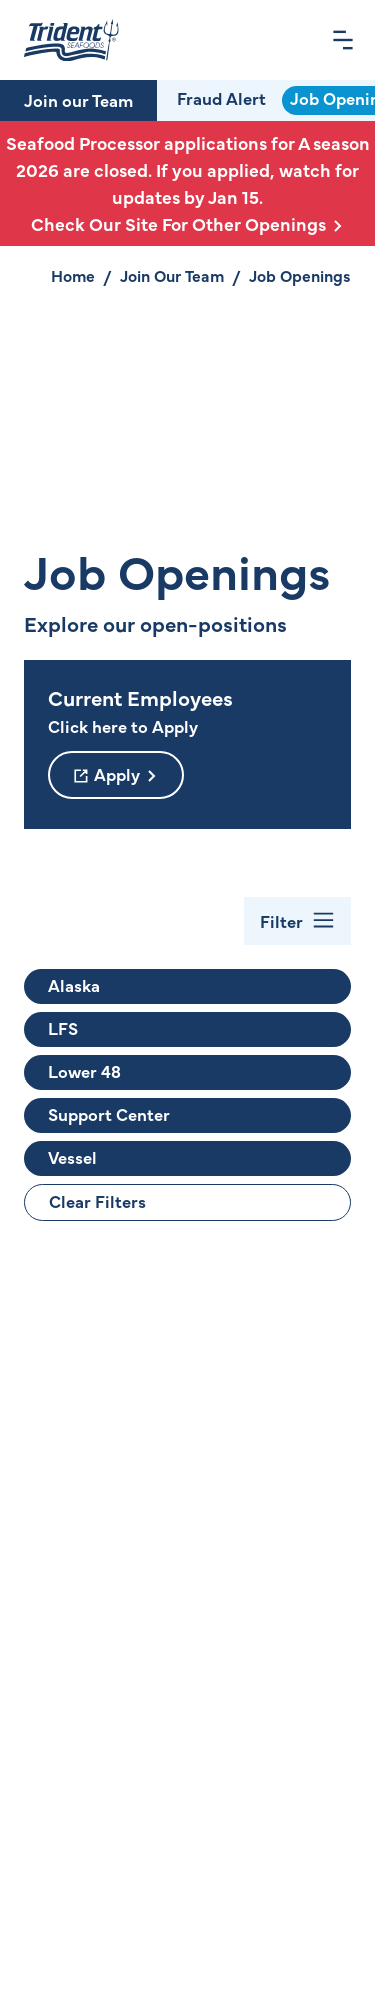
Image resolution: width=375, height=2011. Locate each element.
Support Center (109, 1114)
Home (73, 275)
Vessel (72, 1157)
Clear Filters (97, 1201)
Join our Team (78, 100)
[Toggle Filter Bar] (297, 921)
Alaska (74, 985)
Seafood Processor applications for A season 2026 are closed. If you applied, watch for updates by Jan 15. (187, 183)
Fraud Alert (221, 98)
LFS (63, 1028)
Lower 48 (84, 1071)
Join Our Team (172, 275)
